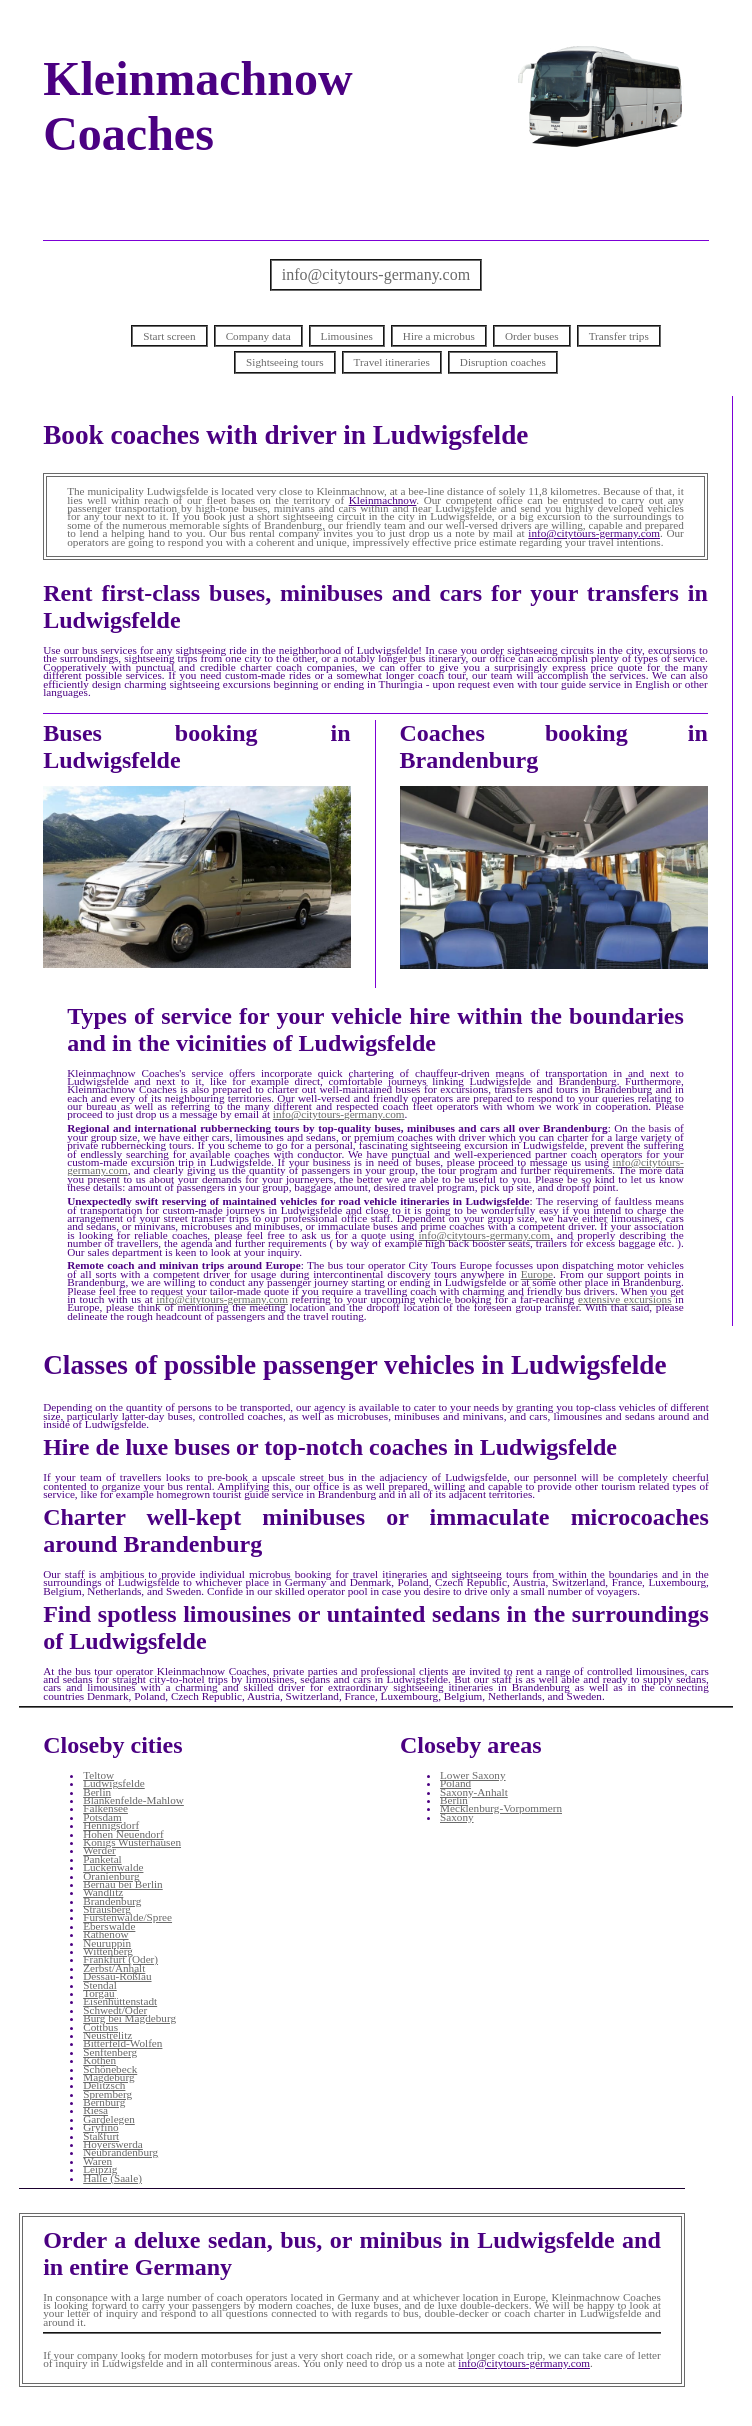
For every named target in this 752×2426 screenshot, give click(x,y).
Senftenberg (110, 2052)
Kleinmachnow (383, 500)
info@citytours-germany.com (376, 274)
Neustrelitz (107, 2035)
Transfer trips (619, 336)
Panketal (102, 1859)
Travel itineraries (392, 362)
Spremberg (107, 2094)
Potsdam (102, 1817)
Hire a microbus (439, 336)
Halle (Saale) (112, 2178)
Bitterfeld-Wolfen (122, 2043)
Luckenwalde (113, 1867)
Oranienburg (111, 1876)
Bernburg (104, 2102)
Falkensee (105, 1808)
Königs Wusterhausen (132, 1842)
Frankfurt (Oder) (120, 1959)
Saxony (457, 1817)
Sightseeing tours (284, 362)
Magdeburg (108, 2077)
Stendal (100, 1985)
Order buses (532, 336)
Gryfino (100, 2127)
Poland (455, 1783)
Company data (258, 336)
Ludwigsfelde (114, 1783)
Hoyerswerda (113, 2144)
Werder (99, 1850)
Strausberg (107, 1909)
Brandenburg (112, 1901)
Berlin (97, 1792)
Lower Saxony (473, 1775)
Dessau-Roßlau (117, 1976)
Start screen (169, 336)
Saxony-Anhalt (474, 1792)
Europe (537, 1274)
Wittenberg (108, 1951)
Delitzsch (104, 2085)
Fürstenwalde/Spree (127, 1917)
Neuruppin (107, 1943)
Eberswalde (109, 1926)
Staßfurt (101, 2136)
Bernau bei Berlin (123, 1884)
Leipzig (100, 2169)
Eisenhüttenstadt (120, 2001)
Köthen (99, 2060)
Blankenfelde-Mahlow (133, 1800)
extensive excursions (625, 1299)
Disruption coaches (503, 362)
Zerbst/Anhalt (114, 1968)
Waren (97, 2161)
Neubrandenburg (120, 2152)
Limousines (347, 336)
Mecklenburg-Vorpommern (501, 1808)
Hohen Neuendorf (123, 1834)
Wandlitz (103, 1892)
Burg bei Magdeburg (129, 2018)
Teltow (98, 1775)
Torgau (98, 1993)
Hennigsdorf (111, 1825)
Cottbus (100, 2027)
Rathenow (105, 1934)
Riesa (95, 2110)
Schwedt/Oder (115, 2010)
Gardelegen (109, 2119)
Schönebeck (110, 2069)
